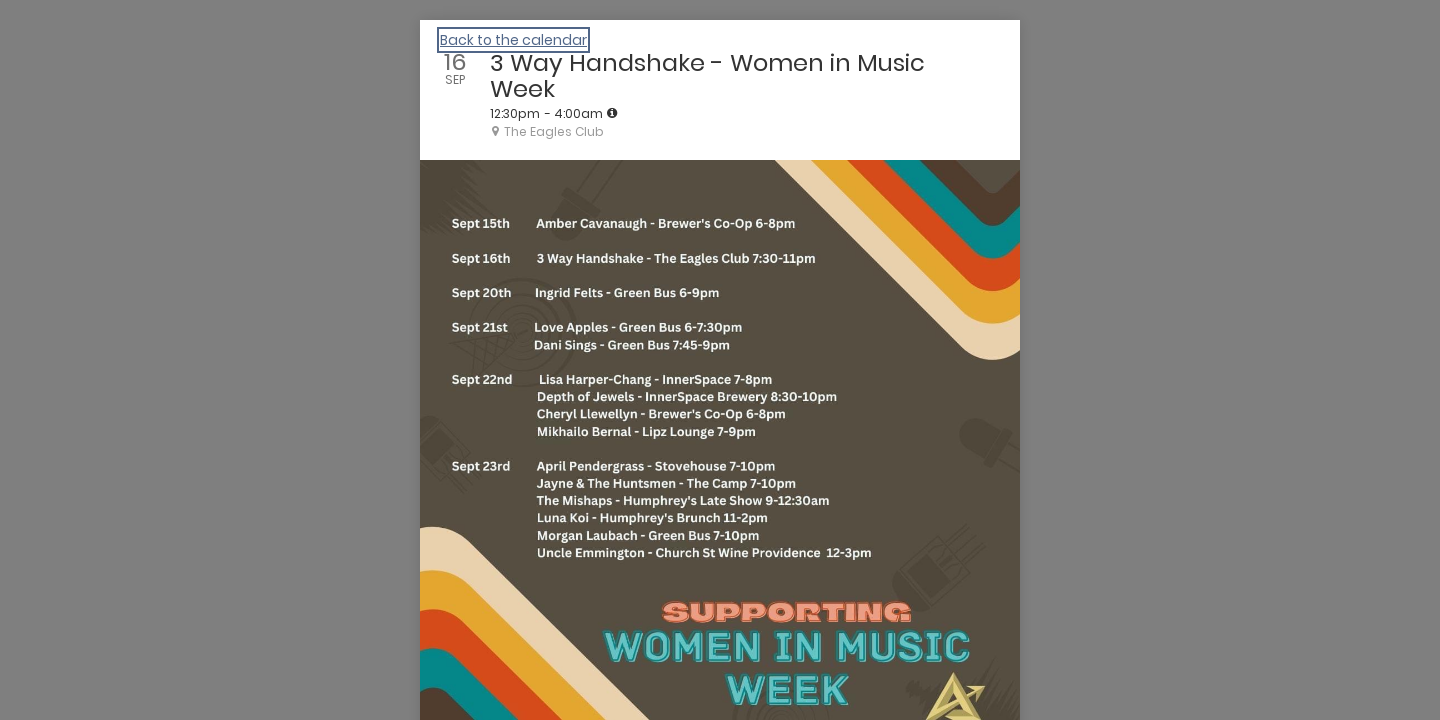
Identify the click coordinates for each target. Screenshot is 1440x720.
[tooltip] (612, 113)
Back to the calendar (513, 40)
